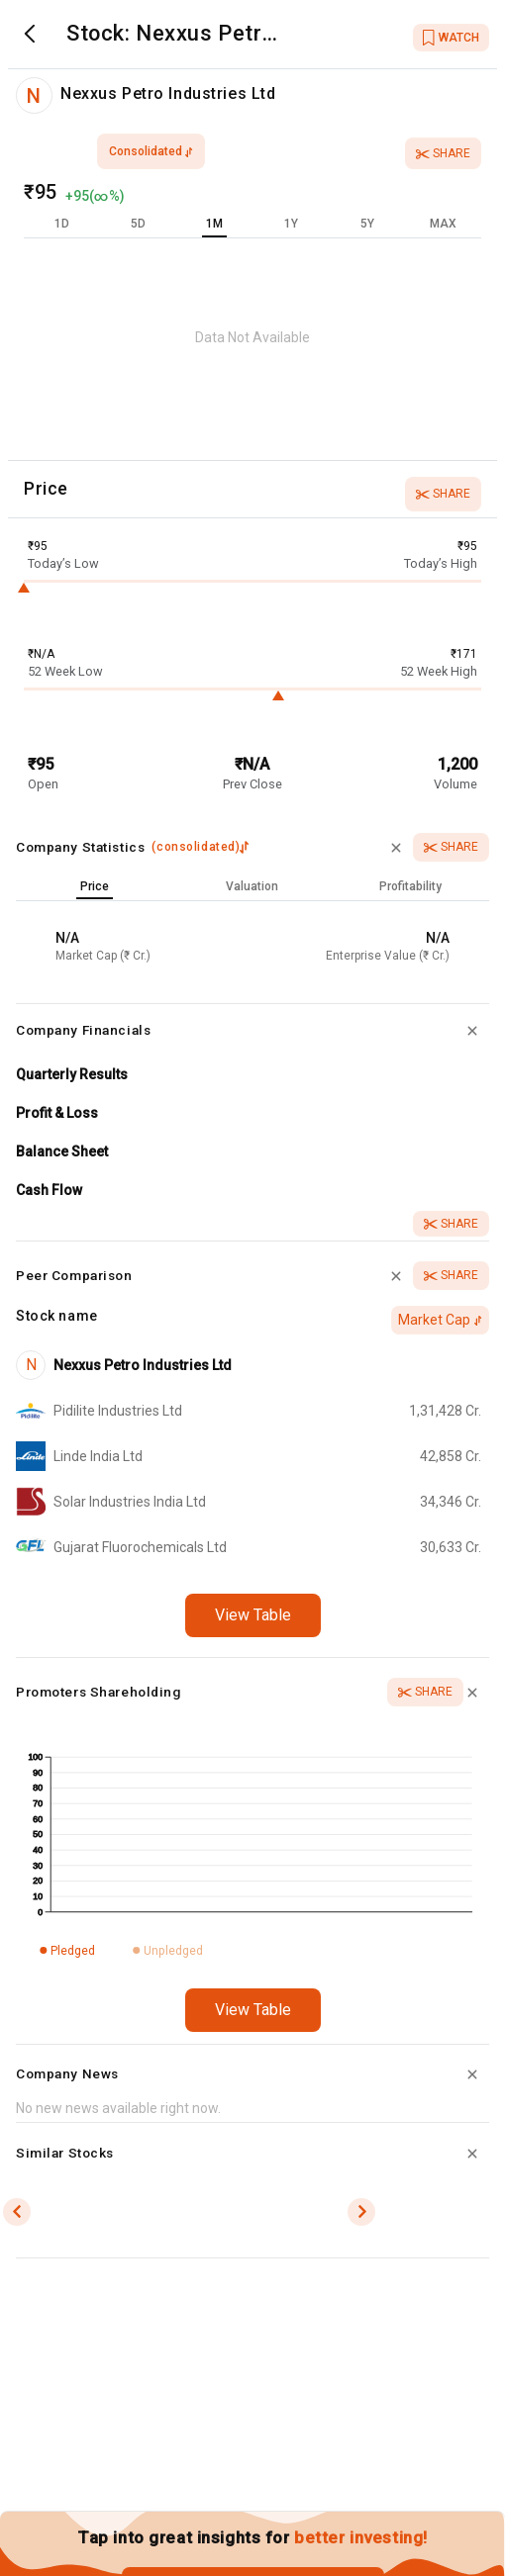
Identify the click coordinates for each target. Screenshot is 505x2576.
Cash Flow (49, 1190)
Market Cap (440, 1320)
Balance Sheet (62, 1151)
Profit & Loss (57, 1113)
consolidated (151, 151)
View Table (253, 1615)
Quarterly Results (72, 1074)
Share (443, 153)
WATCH (451, 38)
